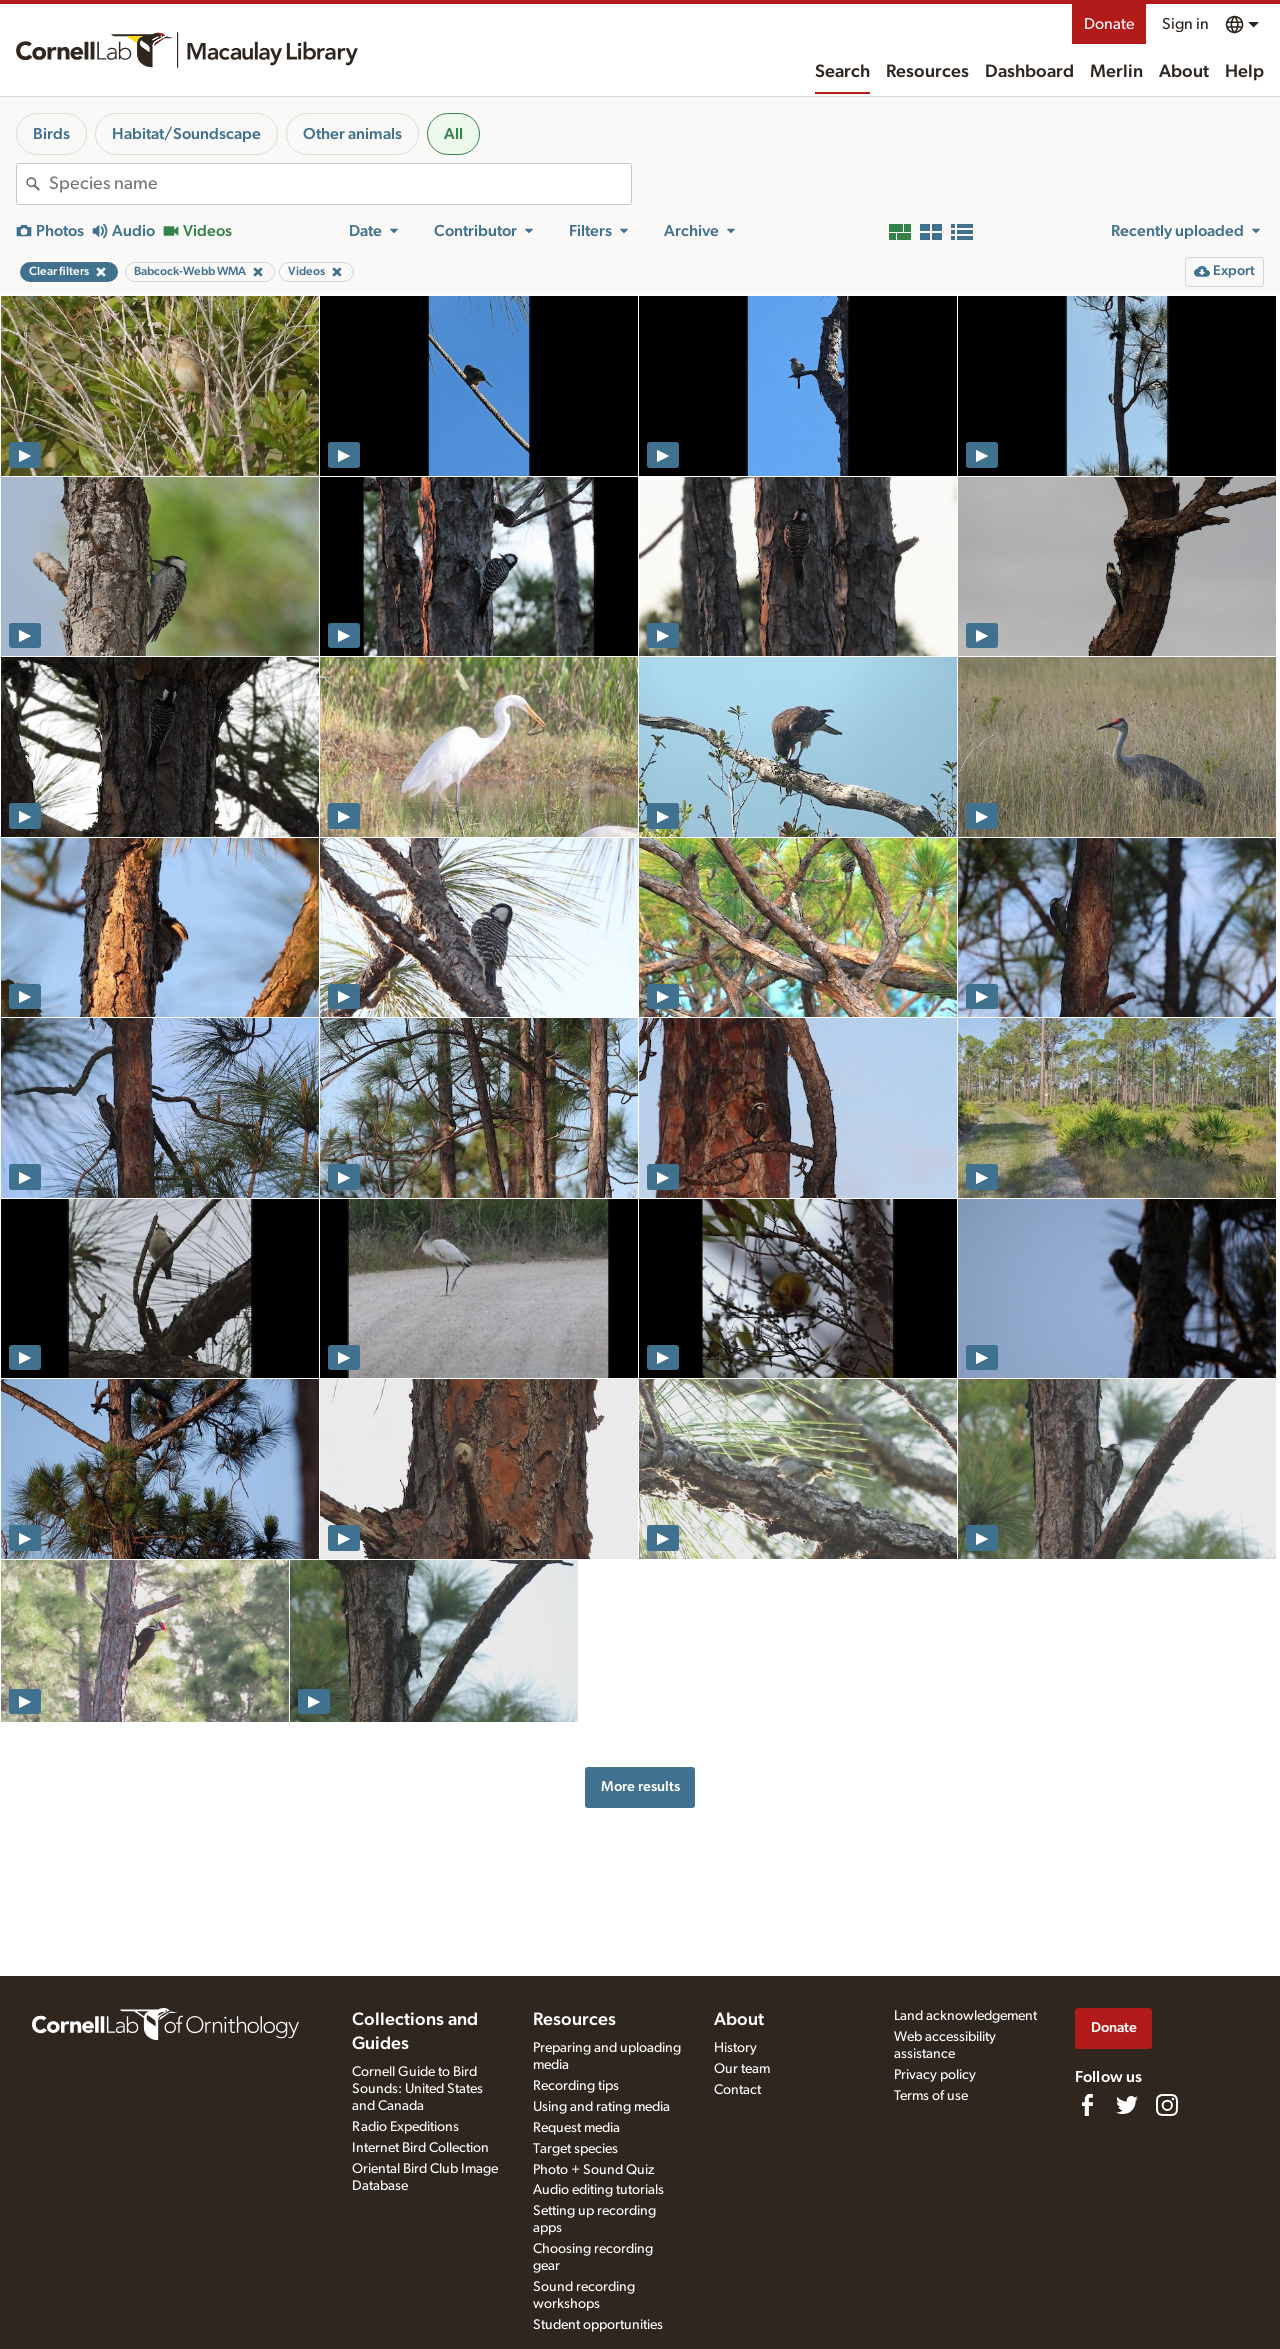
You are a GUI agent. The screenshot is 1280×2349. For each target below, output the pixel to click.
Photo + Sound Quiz (593, 2170)
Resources (927, 72)
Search (842, 72)
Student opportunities (598, 2325)
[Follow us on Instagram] (1167, 2105)
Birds (51, 134)
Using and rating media (601, 2107)
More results (640, 1786)
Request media (576, 2128)
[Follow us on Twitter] (1127, 2105)
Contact (737, 2090)
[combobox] (340, 184)
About (1184, 72)
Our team (742, 2069)
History (735, 2048)
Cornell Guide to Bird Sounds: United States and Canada (417, 2089)
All (453, 134)
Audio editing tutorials (598, 2190)
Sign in (1185, 24)
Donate (1109, 24)
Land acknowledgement (965, 2016)
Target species (575, 2149)
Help (1244, 72)
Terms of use (931, 2096)
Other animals (352, 134)
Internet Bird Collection (420, 2148)
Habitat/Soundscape (186, 134)
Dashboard (1029, 72)
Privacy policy (935, 2075)
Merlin (1116, 72)
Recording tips (576, 2086)
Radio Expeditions (405, 2127)
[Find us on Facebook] (1087, 2105)
